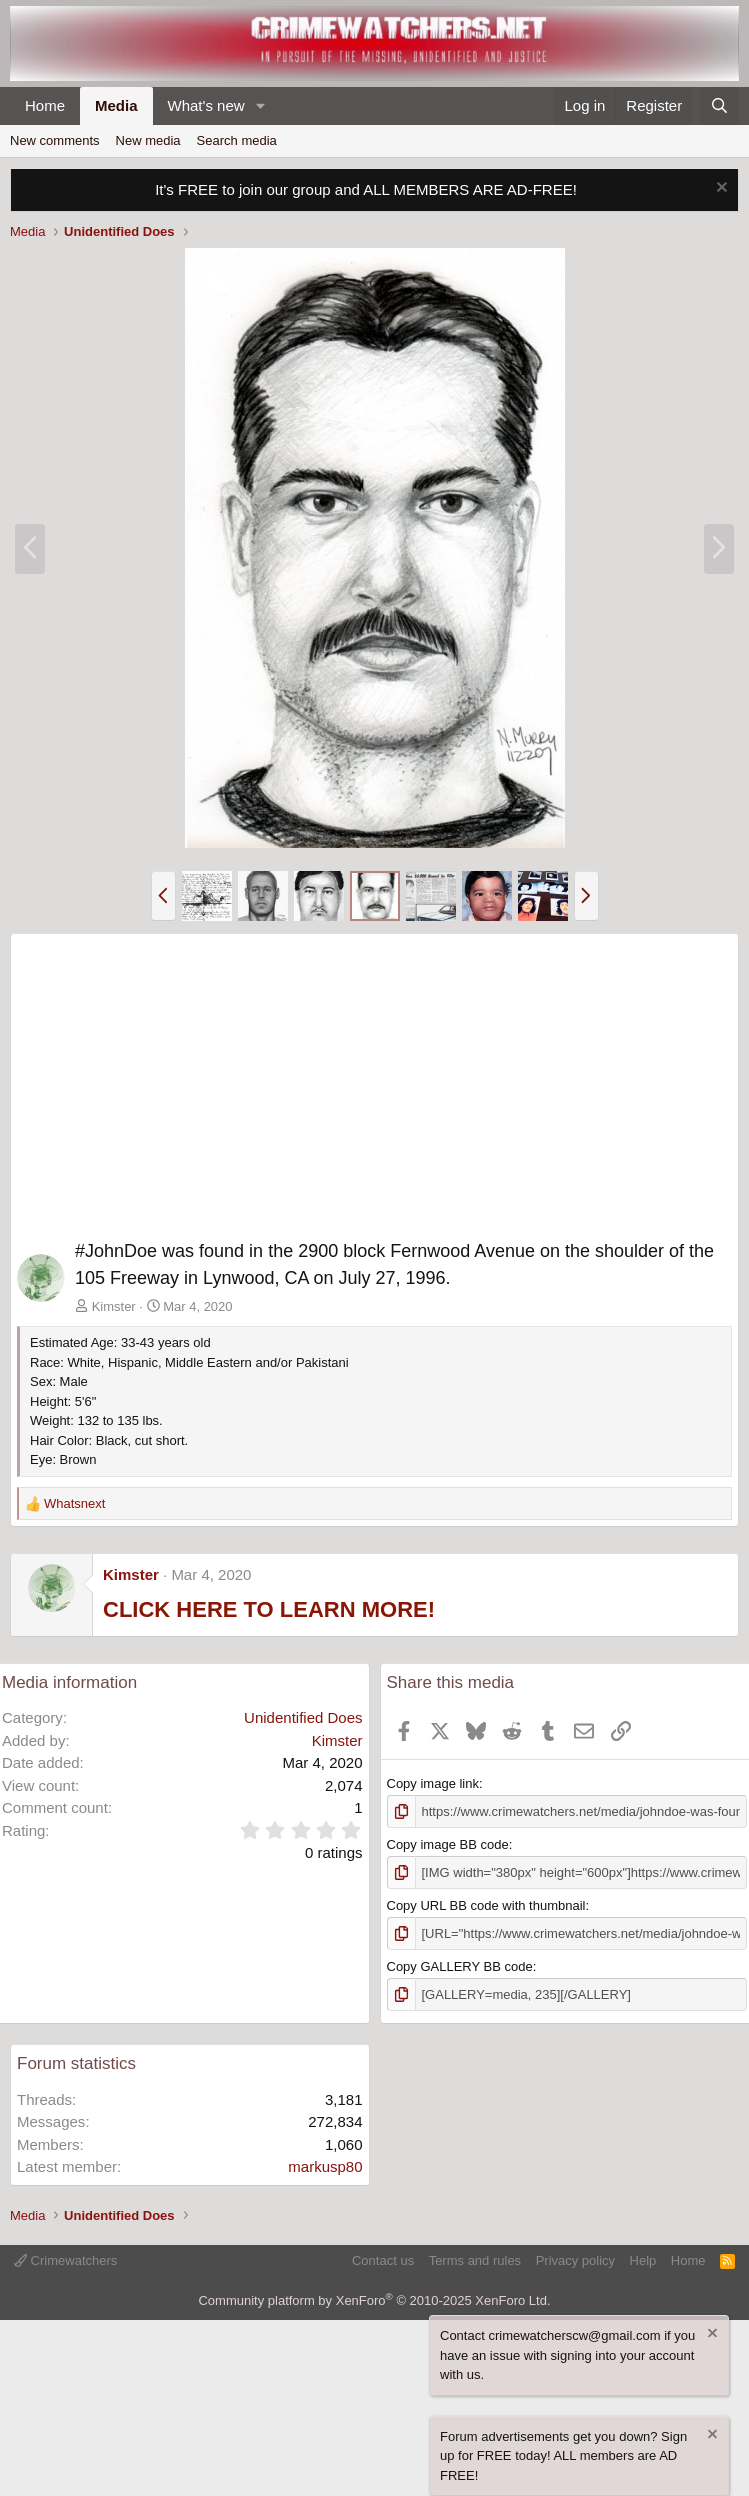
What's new (206, 105)
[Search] (719, 106)
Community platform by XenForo (374, 2300)
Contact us (383, 2260)
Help (643, 2260)
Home (45, 105)
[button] (260, 106)
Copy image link (433, 1783)
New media (148, 140)
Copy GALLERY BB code (460, 1966)
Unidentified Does (303, 1717)
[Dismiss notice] (719, 189)
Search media (237, 140)
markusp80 (325, 2166)
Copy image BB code (448, 1844)
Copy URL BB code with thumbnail (486, 1905)
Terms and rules (475, 2260)
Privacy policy (575, 2260)
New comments (55, 140)
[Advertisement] (374, 1090)
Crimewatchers (65, 2260)
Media (116, 105)
